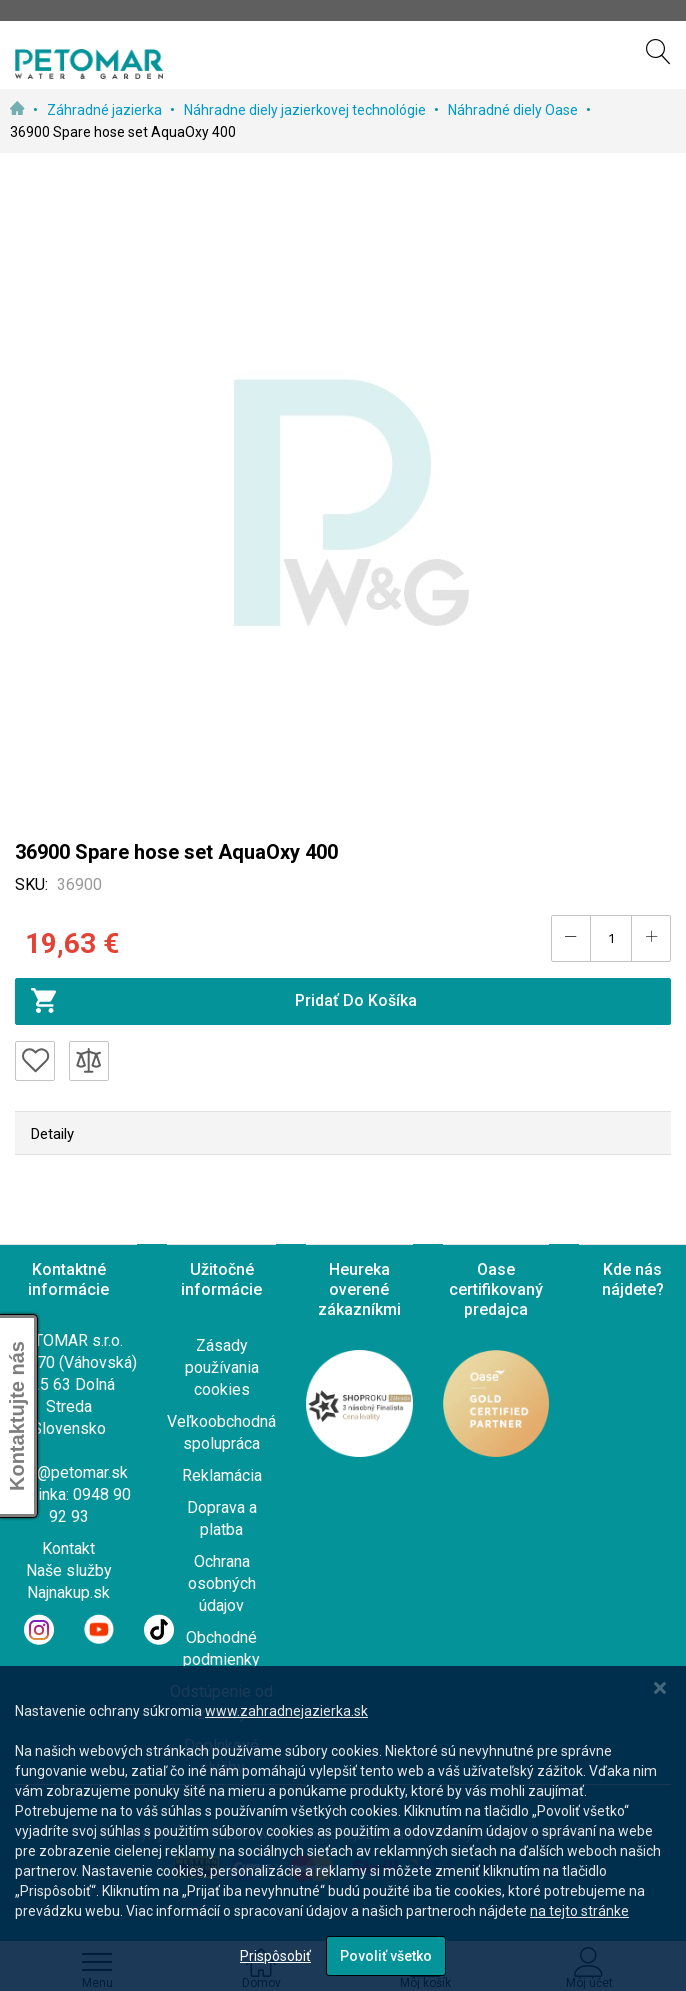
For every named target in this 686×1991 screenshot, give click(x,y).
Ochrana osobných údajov (222, 1583)
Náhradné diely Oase (514, 110)
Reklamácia (222, 1475)
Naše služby (69, 1570)
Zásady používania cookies (222, 1367)
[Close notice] (660, 1688)
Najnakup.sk (68, 1592)
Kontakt (68, 1548)
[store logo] (89, 64)
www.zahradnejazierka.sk (286, 1711)
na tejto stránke (579, 1911)
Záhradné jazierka (106, 110)
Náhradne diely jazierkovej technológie (306, 110)
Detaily (52, 1134)
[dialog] (343, 1828)
